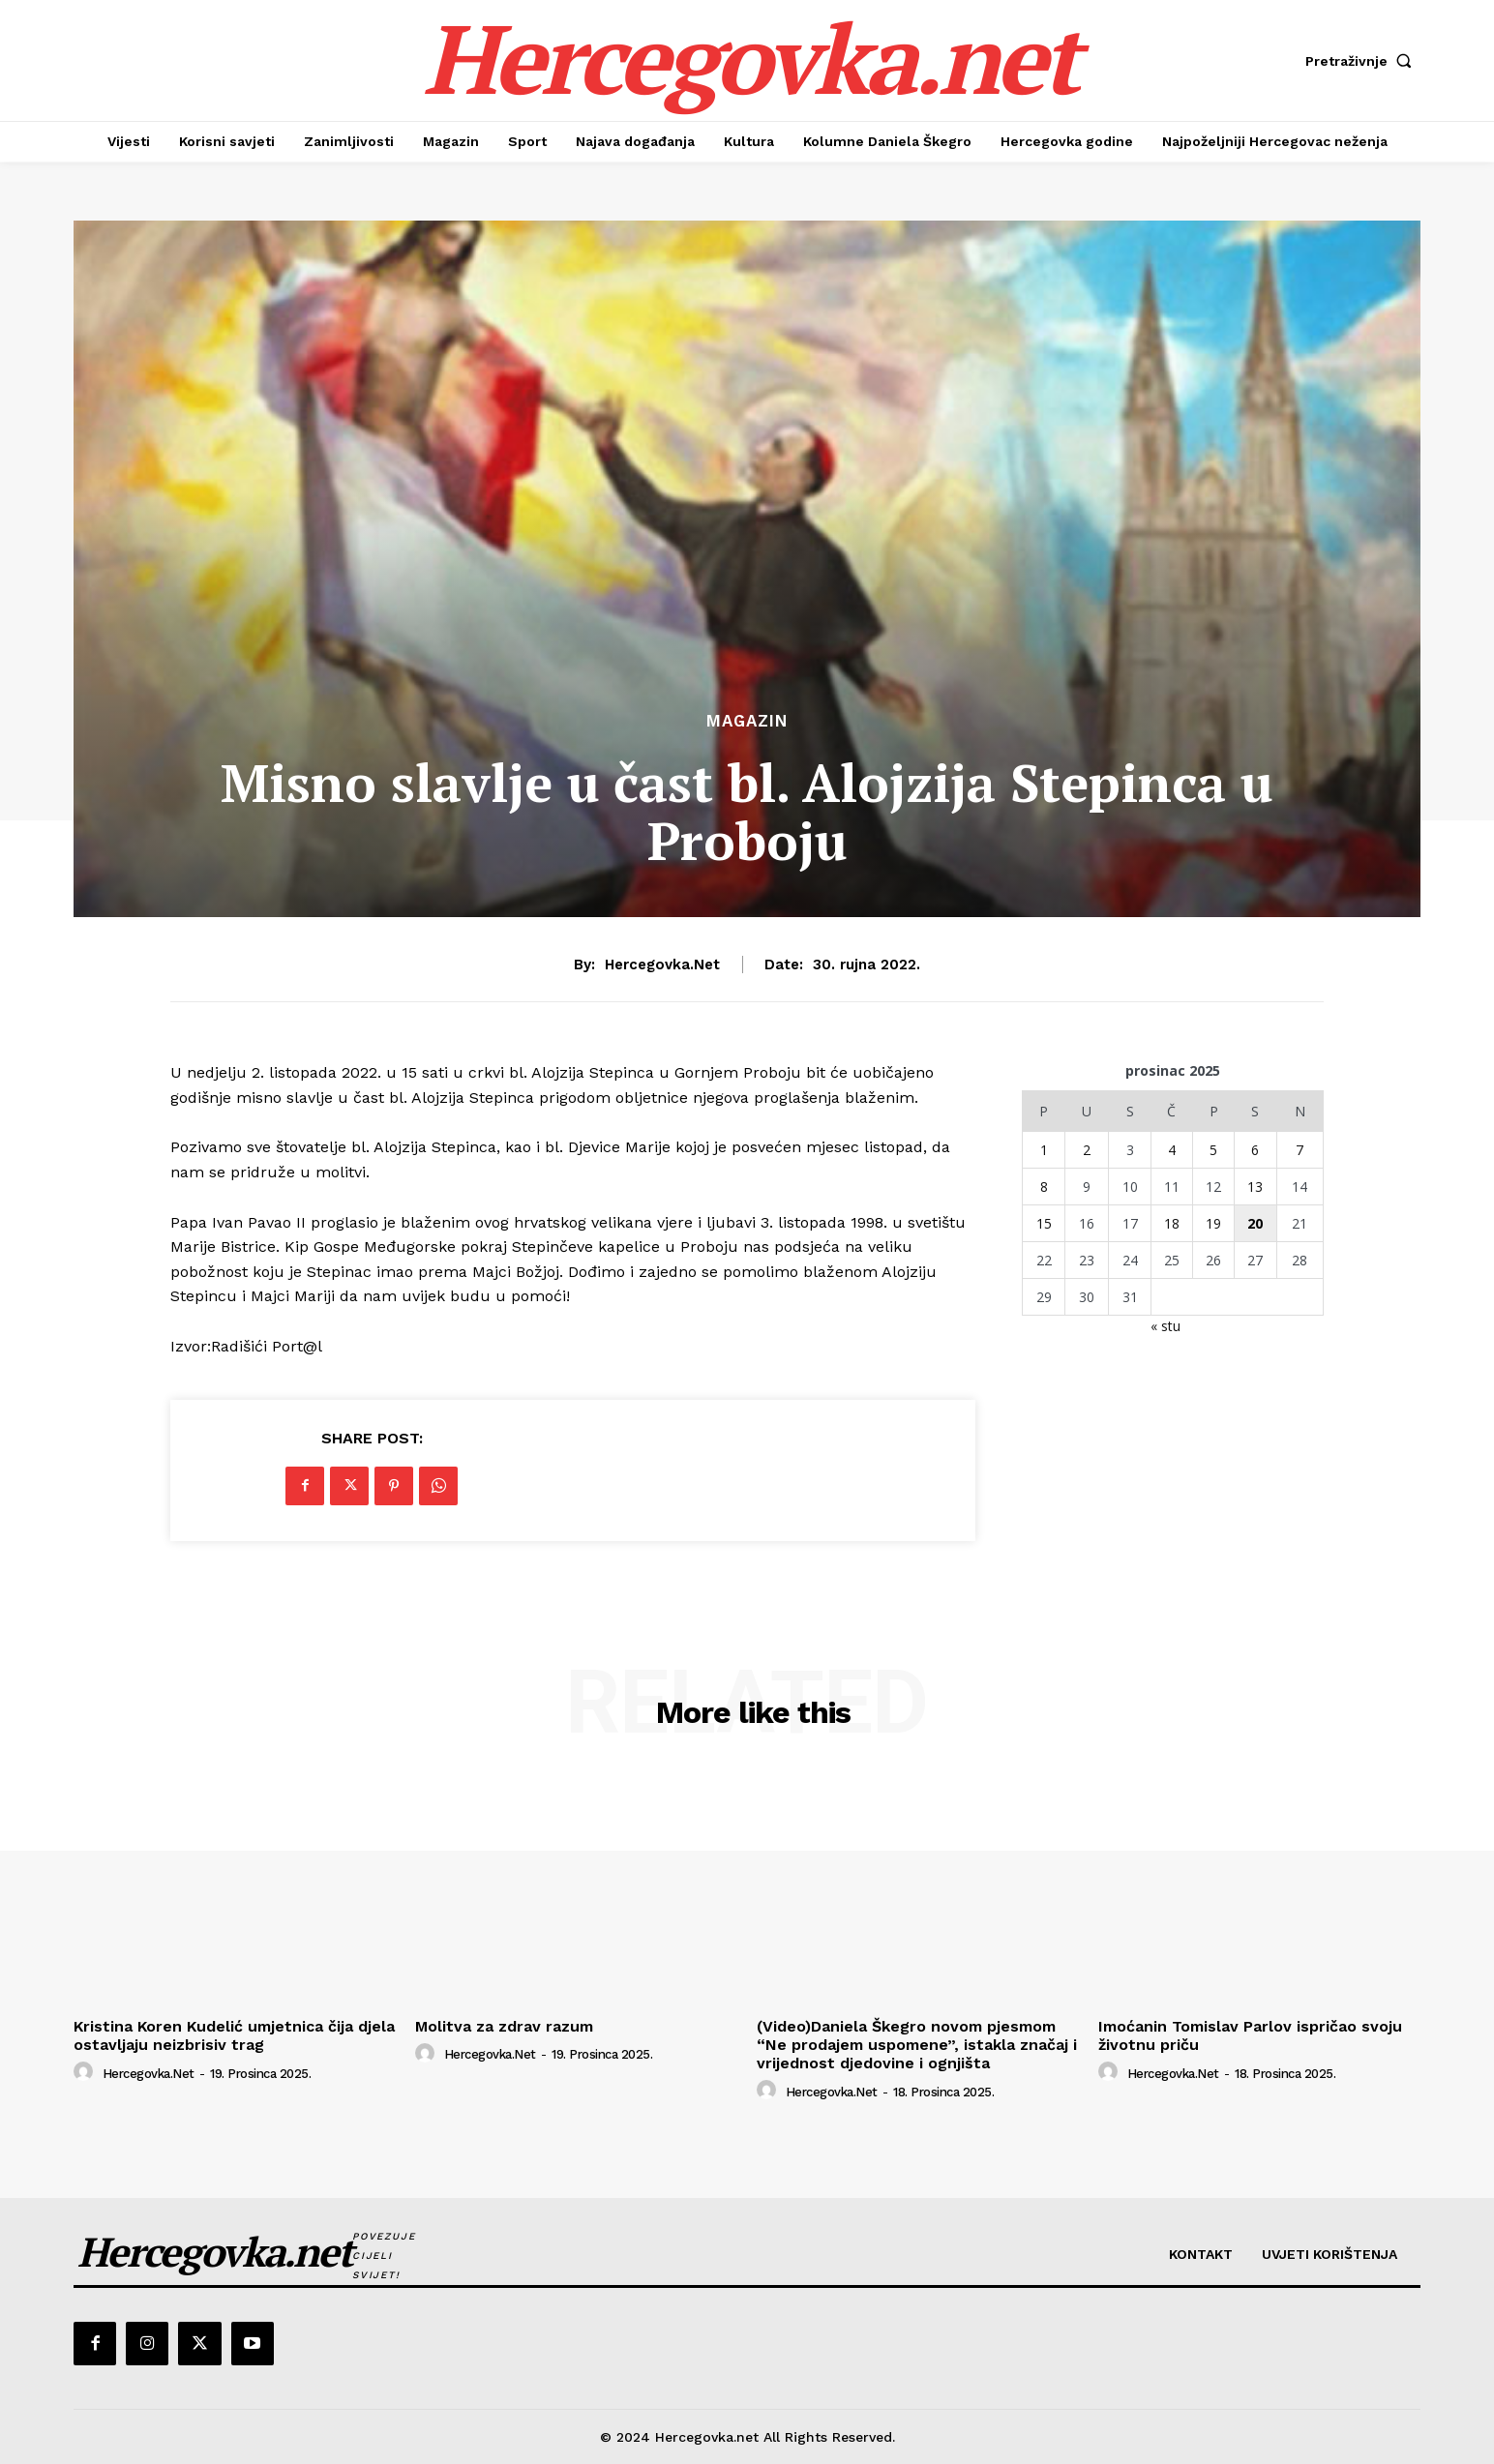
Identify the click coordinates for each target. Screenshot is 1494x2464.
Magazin (747, 721)
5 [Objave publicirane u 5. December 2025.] (1213, 1150)
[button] (1362, 61)
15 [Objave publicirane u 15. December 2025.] (1044, 1223)
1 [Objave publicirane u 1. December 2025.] (1044, 1150)
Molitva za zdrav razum (504, 2026)
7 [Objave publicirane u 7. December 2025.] (1299, 1150)
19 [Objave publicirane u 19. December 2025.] (1213, 1223)
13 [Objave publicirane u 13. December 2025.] (1255, 1186)
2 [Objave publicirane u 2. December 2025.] (1087, 1150)
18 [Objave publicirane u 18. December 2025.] (1172, 1223)
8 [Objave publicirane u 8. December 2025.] (1044, 1186)
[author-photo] (86, 2072)
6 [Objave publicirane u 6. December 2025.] (1255, 1150)
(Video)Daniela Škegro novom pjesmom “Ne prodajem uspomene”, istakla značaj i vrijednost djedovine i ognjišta (917, 2044)
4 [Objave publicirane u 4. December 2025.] (1172, 1150)
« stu (1165, 1326)
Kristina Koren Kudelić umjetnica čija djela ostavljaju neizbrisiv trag (234, 2035)
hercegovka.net (662, 964)
